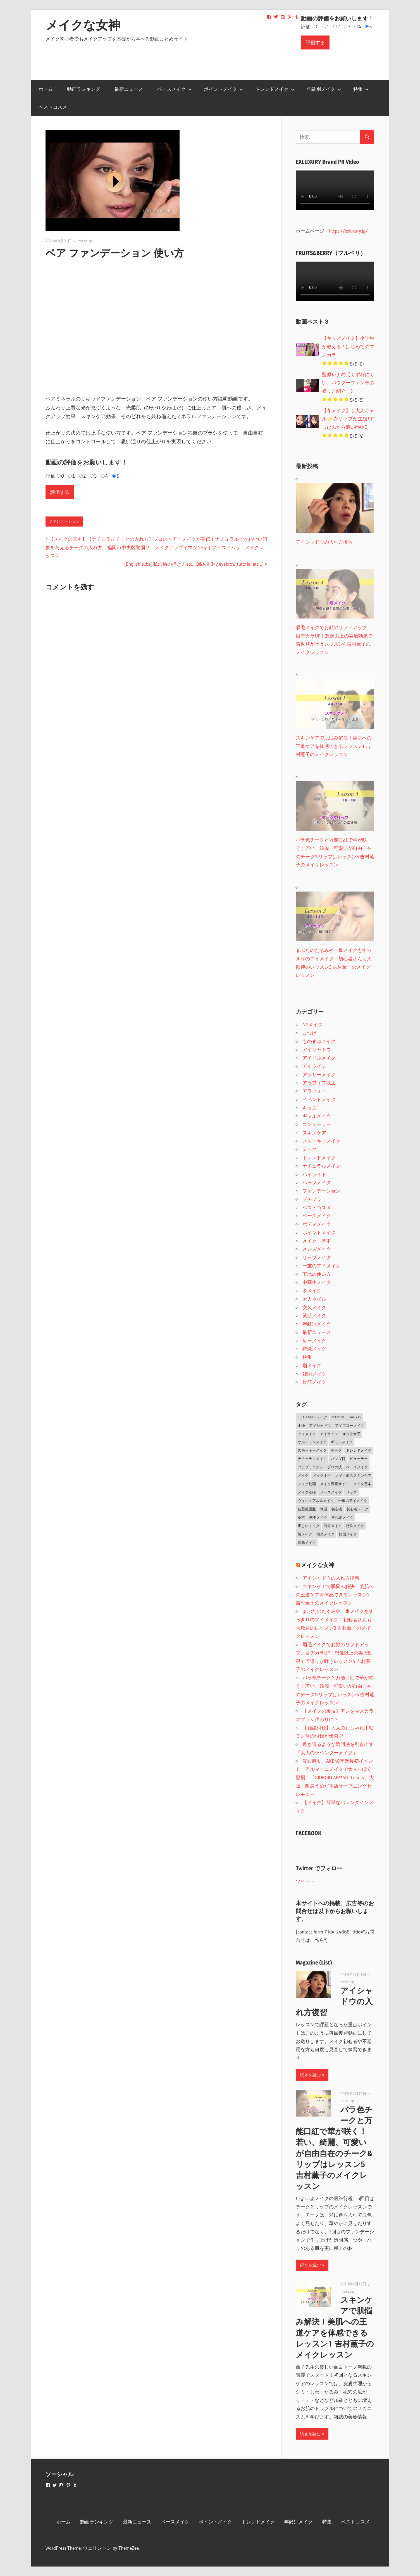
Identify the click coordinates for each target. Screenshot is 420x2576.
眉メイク (311, 1365)
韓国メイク (314, 1374)
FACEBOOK (308, 1833)
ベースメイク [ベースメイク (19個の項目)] (357, 1467)
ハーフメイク (316, 1182)
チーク (309, 1149)
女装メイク (314, 1307)
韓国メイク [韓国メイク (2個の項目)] (348, 1534)
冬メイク (311, 1290)
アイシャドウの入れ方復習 (330, 1578)
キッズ (309, 1108)
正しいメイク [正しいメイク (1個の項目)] (308, 1525)
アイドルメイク (319, 1058)
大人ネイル (314, 1299)
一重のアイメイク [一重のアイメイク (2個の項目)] (352, 1500)
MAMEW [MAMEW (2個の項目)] (337, 1417)
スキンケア (314, 1133)
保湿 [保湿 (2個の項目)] (323, 1509)
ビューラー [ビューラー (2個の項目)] (359, 1458)
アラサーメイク (319, 1074)
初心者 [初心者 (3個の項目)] (336, 1509)
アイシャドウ (316, 1049)
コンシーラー (316, 1124)
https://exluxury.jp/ (348, 231)
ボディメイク (316, 1224)
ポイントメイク (223, 89)
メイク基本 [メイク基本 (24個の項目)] (362, 1484)
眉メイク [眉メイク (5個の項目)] (305, 1534)
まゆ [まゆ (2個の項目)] (301, 1425)
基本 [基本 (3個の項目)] (301, 1517)
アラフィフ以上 (319, 1083)
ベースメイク (174, 89)
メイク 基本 (316, 1241)
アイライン (314, 1066)
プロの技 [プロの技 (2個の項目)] (334, 1467)
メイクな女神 (83, 25)
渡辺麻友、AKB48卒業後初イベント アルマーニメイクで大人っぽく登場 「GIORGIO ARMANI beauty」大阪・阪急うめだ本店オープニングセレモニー (335, 1777)
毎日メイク (314, 1340)
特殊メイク (314, 1349)
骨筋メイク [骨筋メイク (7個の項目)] (307, 1542)
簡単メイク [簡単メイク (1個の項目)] (325, 1534)
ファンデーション (64, 521)
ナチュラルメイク (321, 1166)
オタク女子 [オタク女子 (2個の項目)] (351, 1434)
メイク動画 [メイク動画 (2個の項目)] (307, 1484)
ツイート (305, 1881)
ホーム (46, 89)
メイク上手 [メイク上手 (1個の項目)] (322, 1475)
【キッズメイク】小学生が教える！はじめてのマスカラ (348, 346)
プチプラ (311, 1199)
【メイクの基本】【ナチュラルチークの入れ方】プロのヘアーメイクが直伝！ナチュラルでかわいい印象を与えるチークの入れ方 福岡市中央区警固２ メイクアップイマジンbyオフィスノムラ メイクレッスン (156, 547)
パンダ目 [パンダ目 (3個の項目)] (338, 1458)
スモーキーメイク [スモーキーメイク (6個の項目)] (312, 1450)
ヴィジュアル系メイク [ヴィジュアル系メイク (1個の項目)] (316, 1500)
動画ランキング (83, 89)
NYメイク (312, 1024)
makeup (85, 240)
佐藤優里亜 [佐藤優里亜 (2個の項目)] (307, 1509)
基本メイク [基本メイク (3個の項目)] (318, 1517)
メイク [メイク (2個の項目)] (303, 1475)
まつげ (309, 1033)
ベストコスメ (53, 107)
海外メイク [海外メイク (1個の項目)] (333, 1525)
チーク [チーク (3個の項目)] (336, 1450)
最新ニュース (128, 89)
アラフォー (314, 1091)
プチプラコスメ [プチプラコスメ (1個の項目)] (310, 1467)
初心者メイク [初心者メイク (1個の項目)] (357, 1509)
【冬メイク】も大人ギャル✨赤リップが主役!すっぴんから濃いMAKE (348, 418)
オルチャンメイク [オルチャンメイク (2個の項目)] (312, 1442)
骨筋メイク (314, 1382)
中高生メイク (316, 1282)
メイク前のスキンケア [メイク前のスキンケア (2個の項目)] (353, 1475)
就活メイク (314, 1315)
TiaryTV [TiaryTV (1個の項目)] (354, 1417)
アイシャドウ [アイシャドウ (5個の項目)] (320, 1425)
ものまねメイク (319, 1041)
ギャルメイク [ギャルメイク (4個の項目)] (342, 1442)
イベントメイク (319, 1099)
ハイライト (314, 1174)
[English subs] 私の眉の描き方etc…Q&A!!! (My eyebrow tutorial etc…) (194, 564)
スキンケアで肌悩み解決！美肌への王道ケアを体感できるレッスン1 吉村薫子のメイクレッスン (335, 1594)
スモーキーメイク (321, 1141)
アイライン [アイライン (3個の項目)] (329, 1434)
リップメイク (316, 1257)
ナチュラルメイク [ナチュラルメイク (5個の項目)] (312, 1458)
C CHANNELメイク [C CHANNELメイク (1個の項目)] (312, 1417)
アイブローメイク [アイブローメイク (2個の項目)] (349, 1425)
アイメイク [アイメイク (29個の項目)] (307, 1434)
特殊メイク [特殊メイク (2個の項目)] (355, 1525)
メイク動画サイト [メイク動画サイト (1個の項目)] (334, 1484)
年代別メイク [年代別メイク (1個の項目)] (342, 1517)
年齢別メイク (324, 89)
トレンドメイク (275, 89)
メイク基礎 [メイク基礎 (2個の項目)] (307, 1492)
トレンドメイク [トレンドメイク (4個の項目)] (358, 1450)
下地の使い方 (316, 1274)
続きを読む (310, 2074)
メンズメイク (316, 1249)
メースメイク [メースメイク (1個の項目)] (331, 1492)
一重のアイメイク (321, 1266)
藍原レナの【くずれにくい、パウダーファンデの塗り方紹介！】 (348, 382)
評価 (306, 26)
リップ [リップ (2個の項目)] (351, 1492)
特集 (361, 89)
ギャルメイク (316, 1116)
